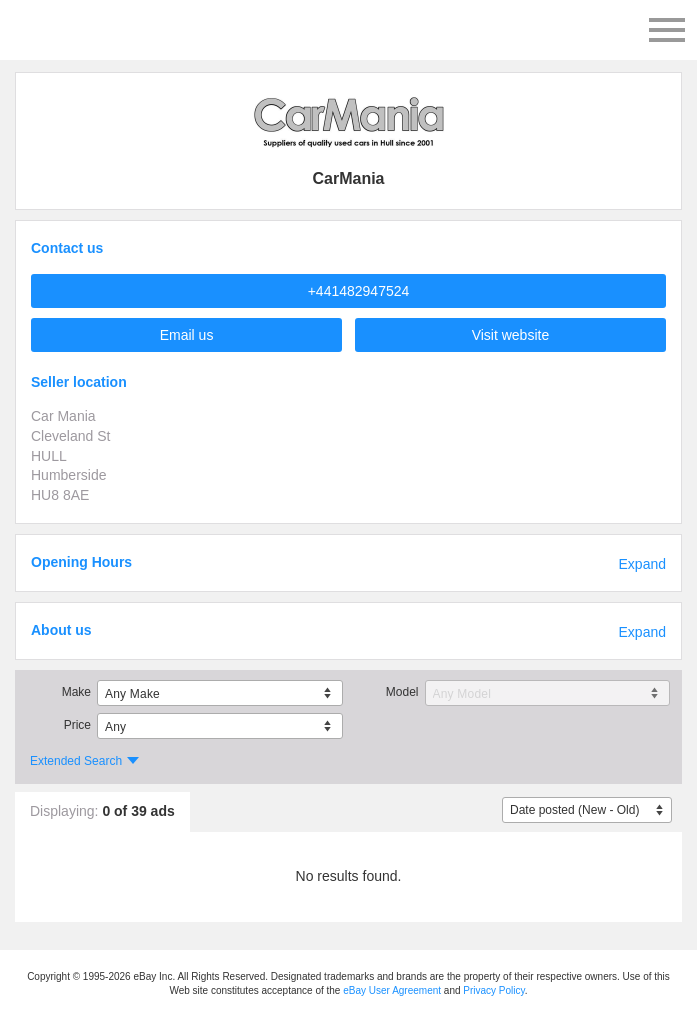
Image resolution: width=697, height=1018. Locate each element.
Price (77, 725)
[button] (348, 291)
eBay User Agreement (392, 990)
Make (76, 692)
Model (402, 692)
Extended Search (76, 761)
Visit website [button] (511, 335)
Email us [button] (187, 335)
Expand (642, 564)
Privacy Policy (494, 990)
